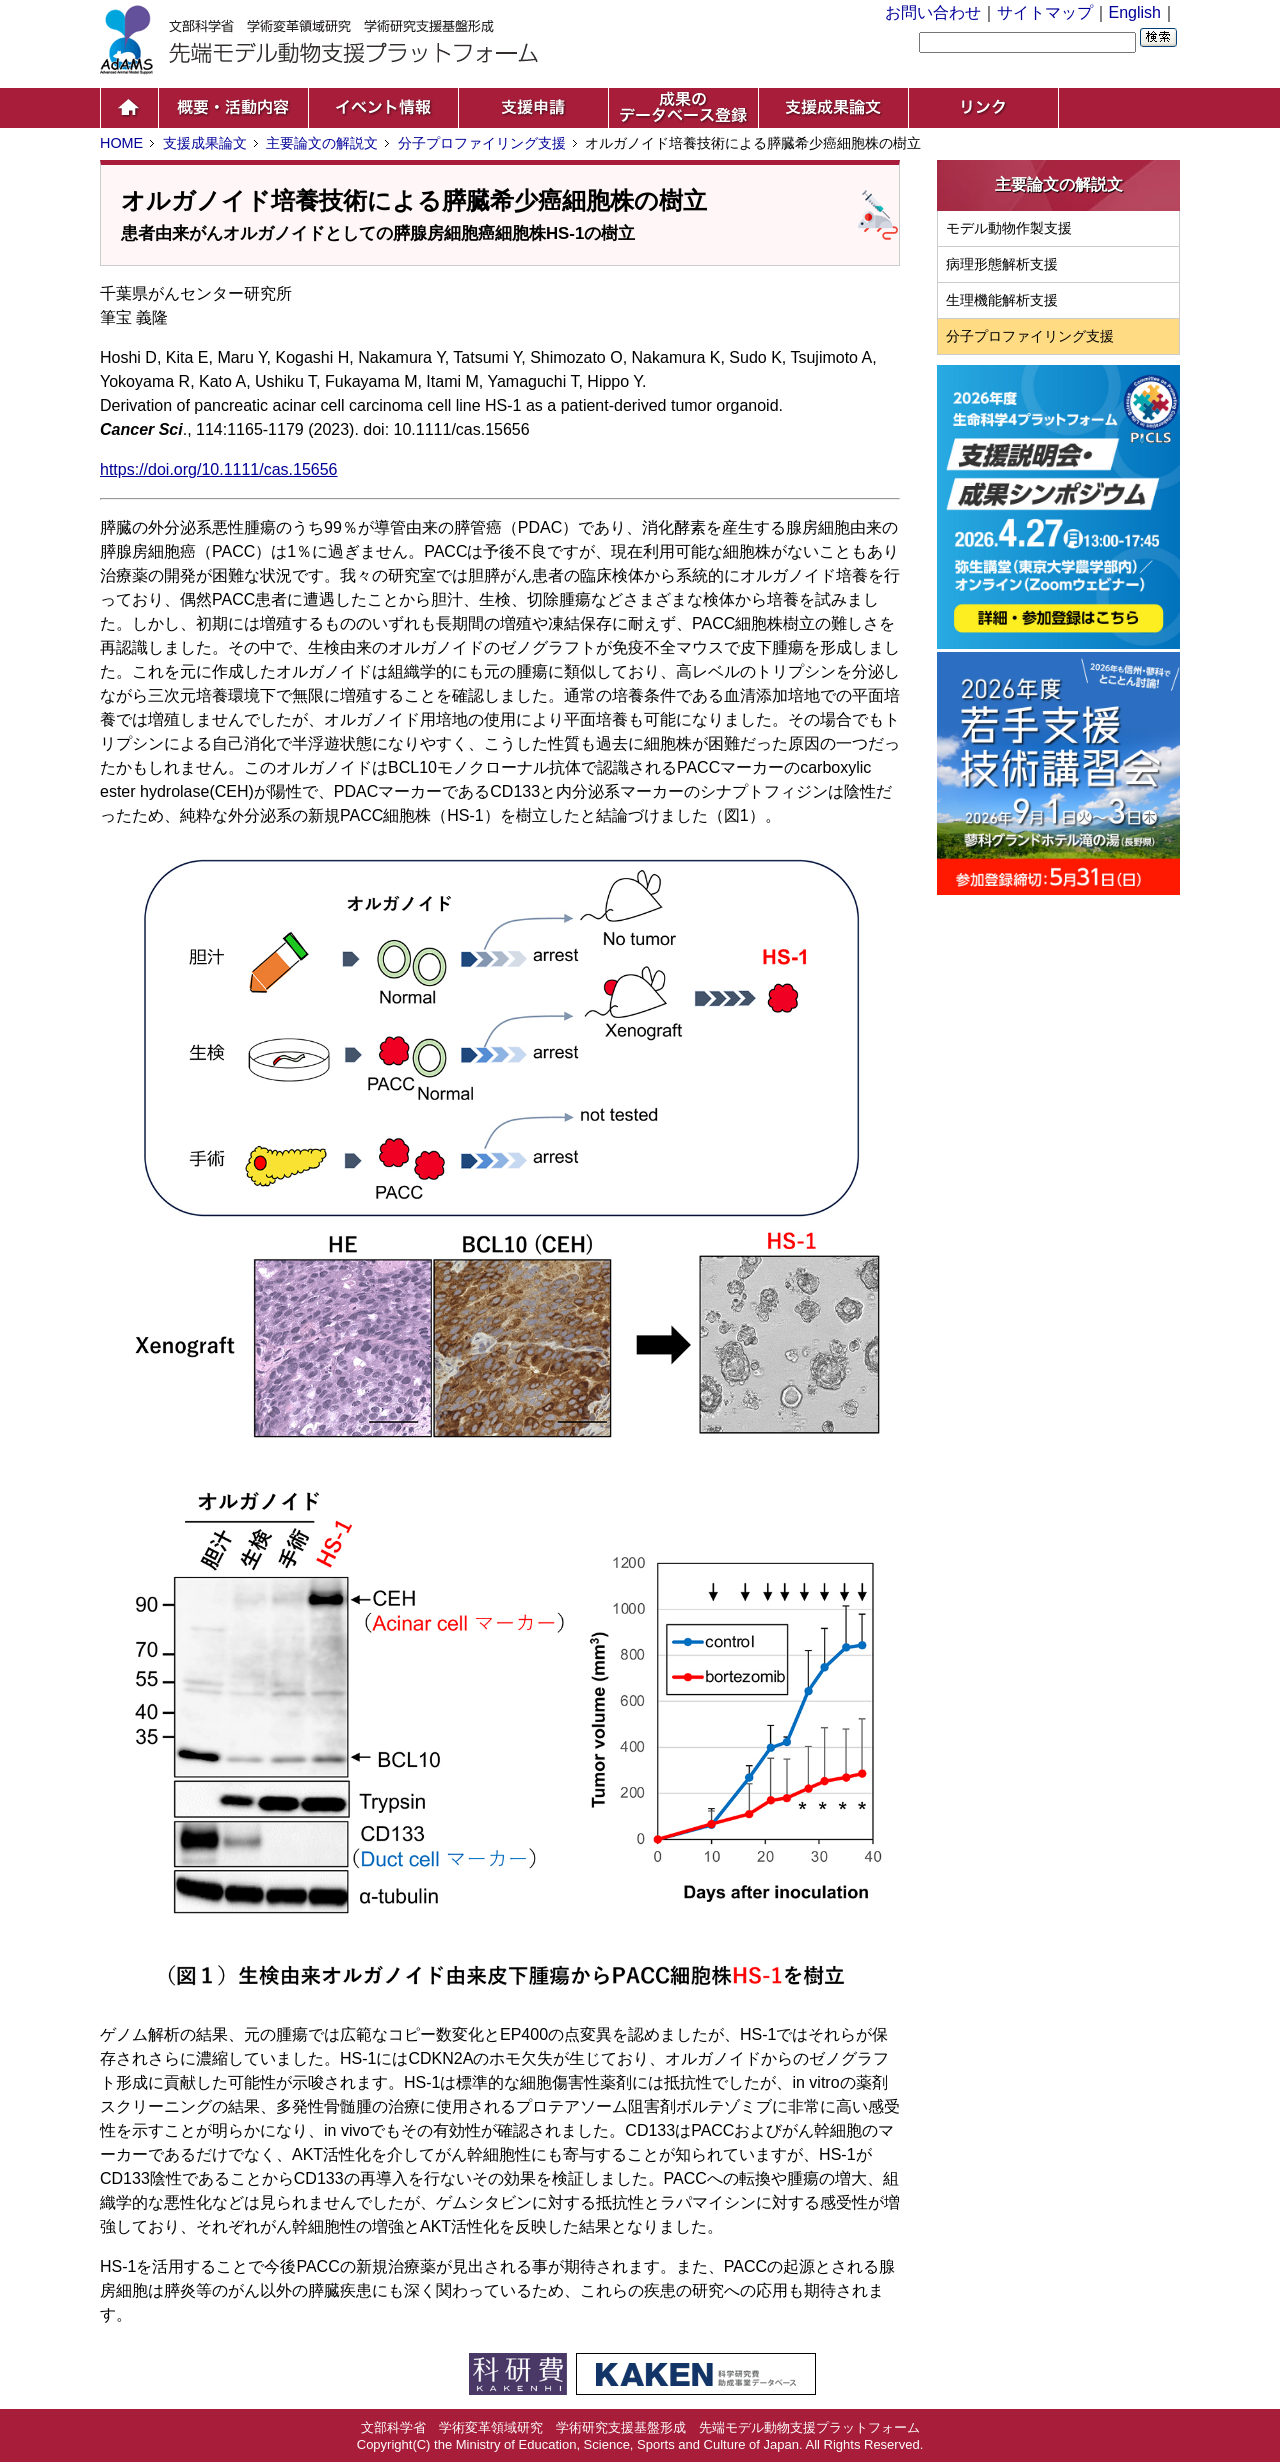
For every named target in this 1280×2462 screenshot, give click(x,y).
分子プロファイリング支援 (482, 143)
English (1135, 12)
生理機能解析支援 (1002, 300)
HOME (121, 143)
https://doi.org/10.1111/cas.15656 (219, 469)
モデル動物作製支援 (1009, 228)
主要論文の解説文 (322, 143)
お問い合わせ (933, 12)
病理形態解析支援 (1002, 264)
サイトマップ (1045, 12)
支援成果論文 (205, 143)
